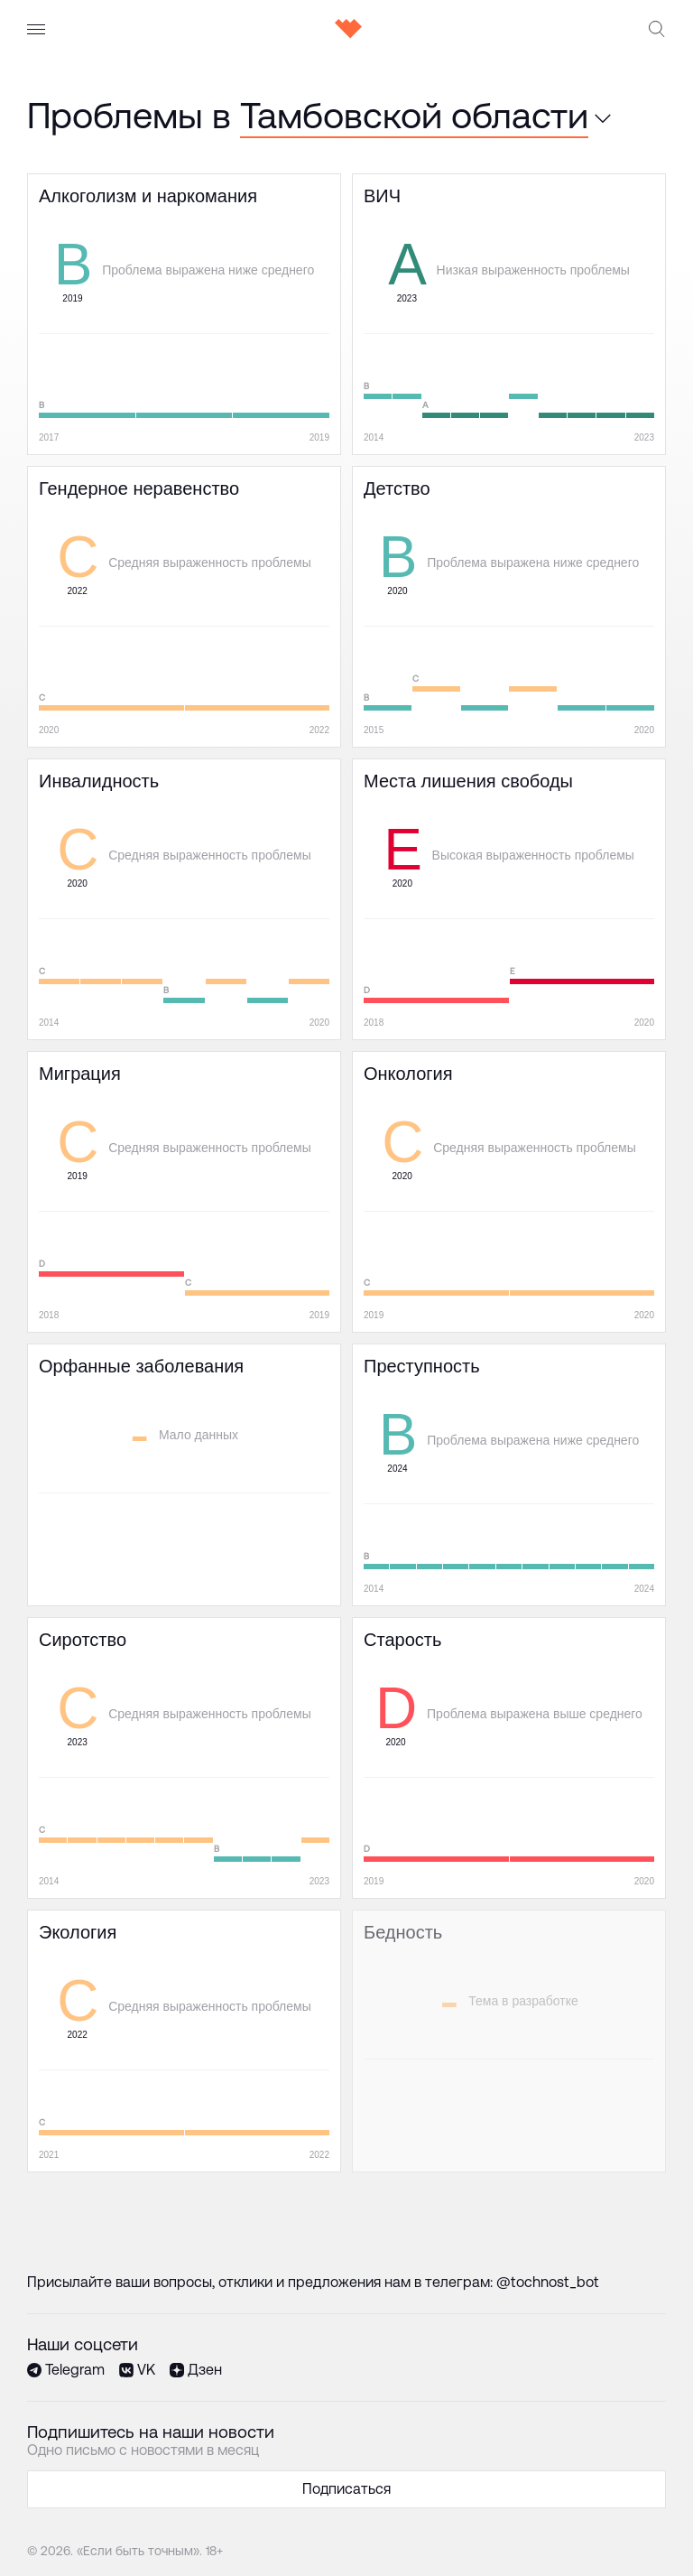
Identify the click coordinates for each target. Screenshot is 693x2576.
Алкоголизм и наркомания (117, 182)
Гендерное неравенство (109, 475)
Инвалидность (76, 768)
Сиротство (64, 1626)
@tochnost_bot (547, 2282)
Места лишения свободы (436, 768)
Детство (381, 475)
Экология (59, 1919)
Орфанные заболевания (109, 1353)
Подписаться (346, 2488)
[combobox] (416, 115)
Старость (385, 1626)
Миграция (61, 1060)
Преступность (401, 1353)
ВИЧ (367, 182)
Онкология (389, 1060)
